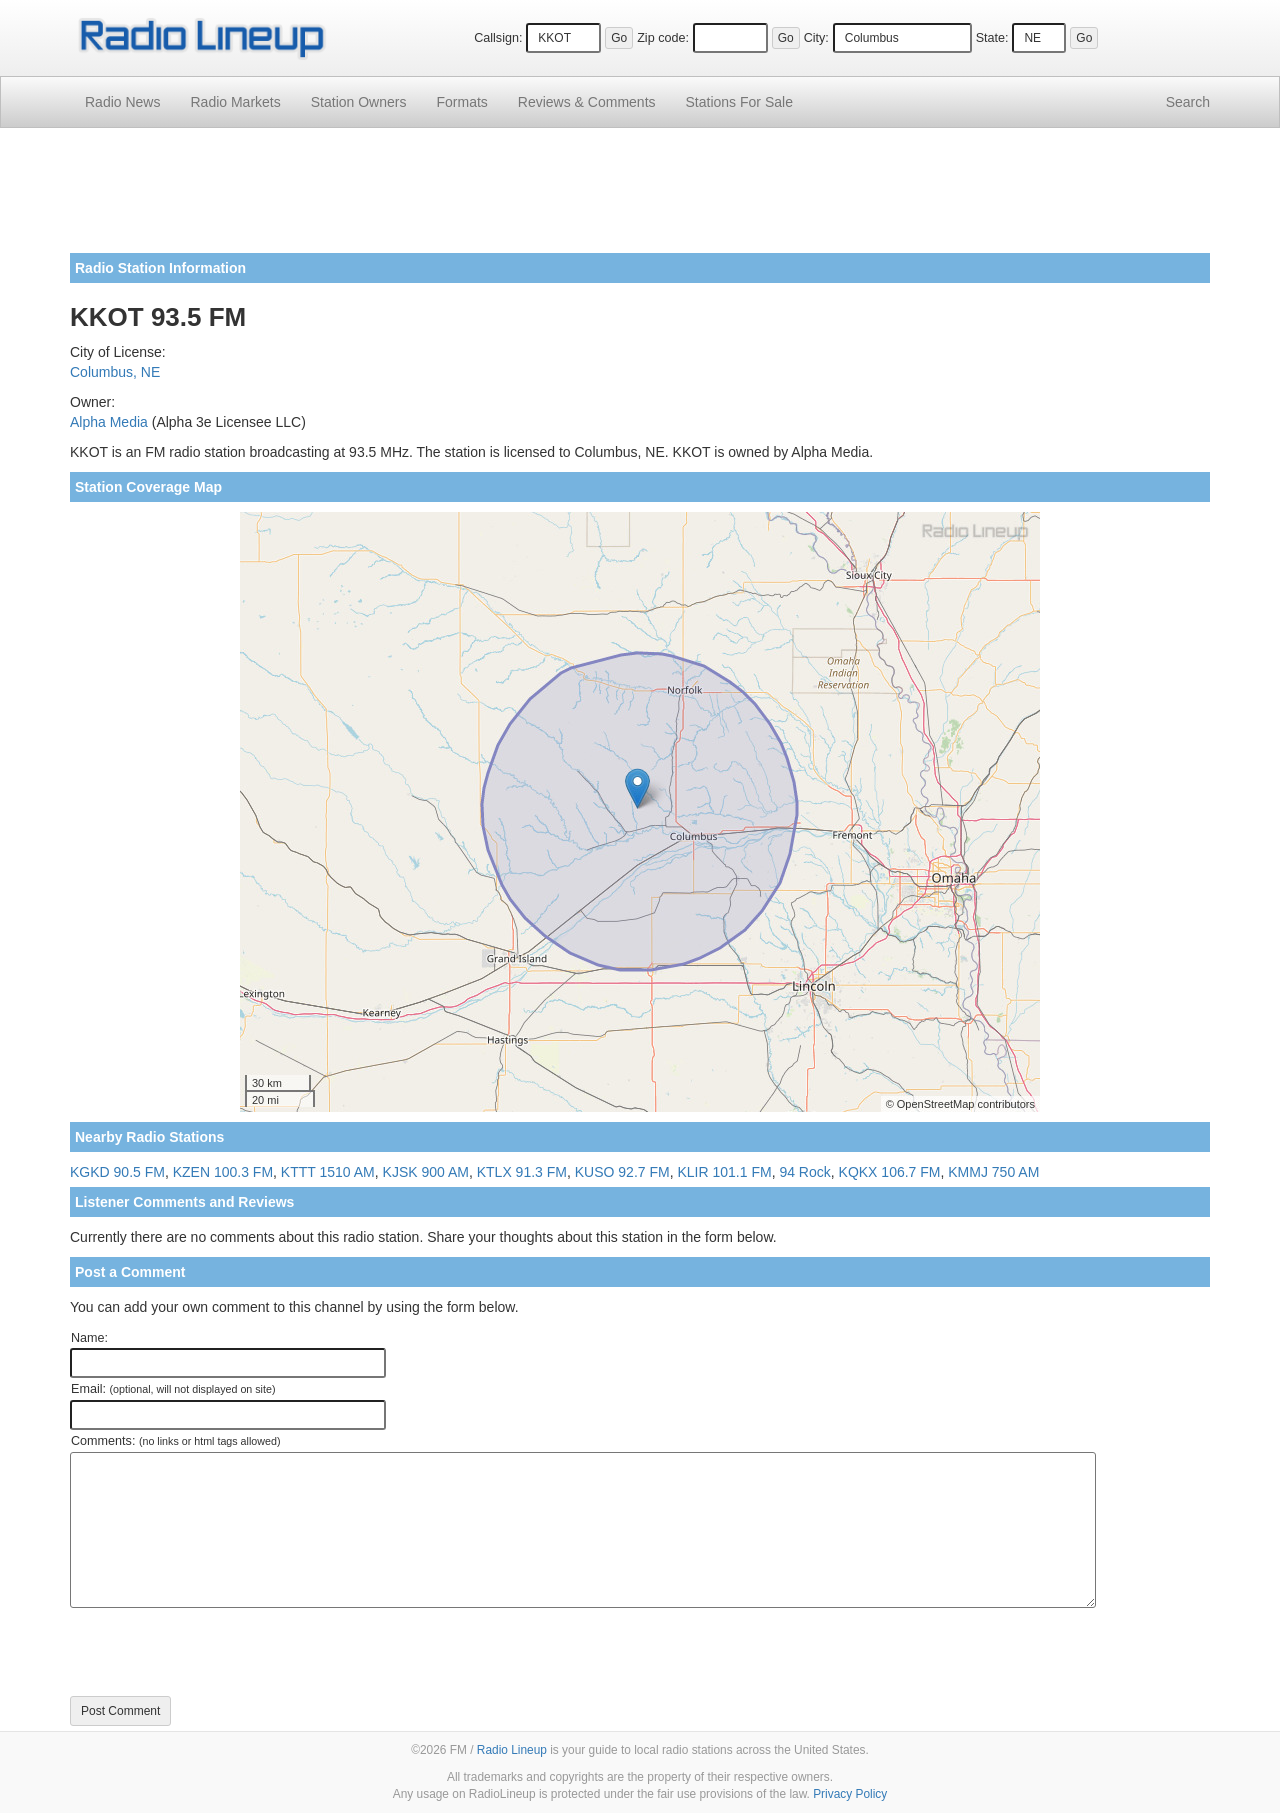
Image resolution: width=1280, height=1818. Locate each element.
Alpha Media (109, 422)
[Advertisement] (640, 198)
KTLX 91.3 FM (522, 1172)
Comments (587, 102)
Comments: (175, 1441)
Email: (173, 1389)
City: (816, 38)
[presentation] (222, 1652)
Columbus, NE (115, 372)
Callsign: (498, 38)
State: (992, 38)
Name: (89, 1338)
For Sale (739, 102)
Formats (461, 102)
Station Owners (359, 102)
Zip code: (663, 38)
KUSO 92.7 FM (622, 1172)
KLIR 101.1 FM (724, 1172)
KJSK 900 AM (426, 1172)
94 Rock (804, 1172)
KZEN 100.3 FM (223, 1172)
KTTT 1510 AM (328, 1172)
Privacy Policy (850, 1794)
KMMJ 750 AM (993, 1172)
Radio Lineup (512, 1750)
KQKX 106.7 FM (890, 1172)
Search (1188, 102)
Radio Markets (235, 102)
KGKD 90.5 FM (117, 1172)
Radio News (122, 102)
